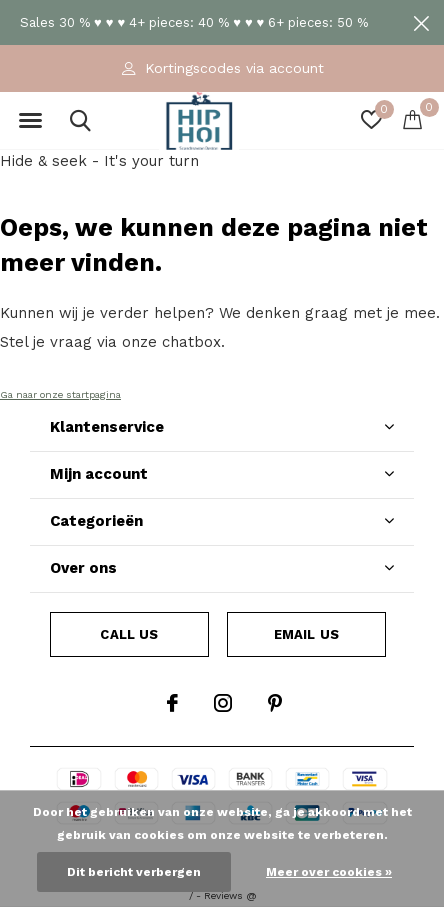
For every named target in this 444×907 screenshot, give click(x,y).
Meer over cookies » (329, 872)
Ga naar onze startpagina (60, 394)
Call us (129, 634)
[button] (30, 121)
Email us (306, 634)
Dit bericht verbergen (134, 872)
